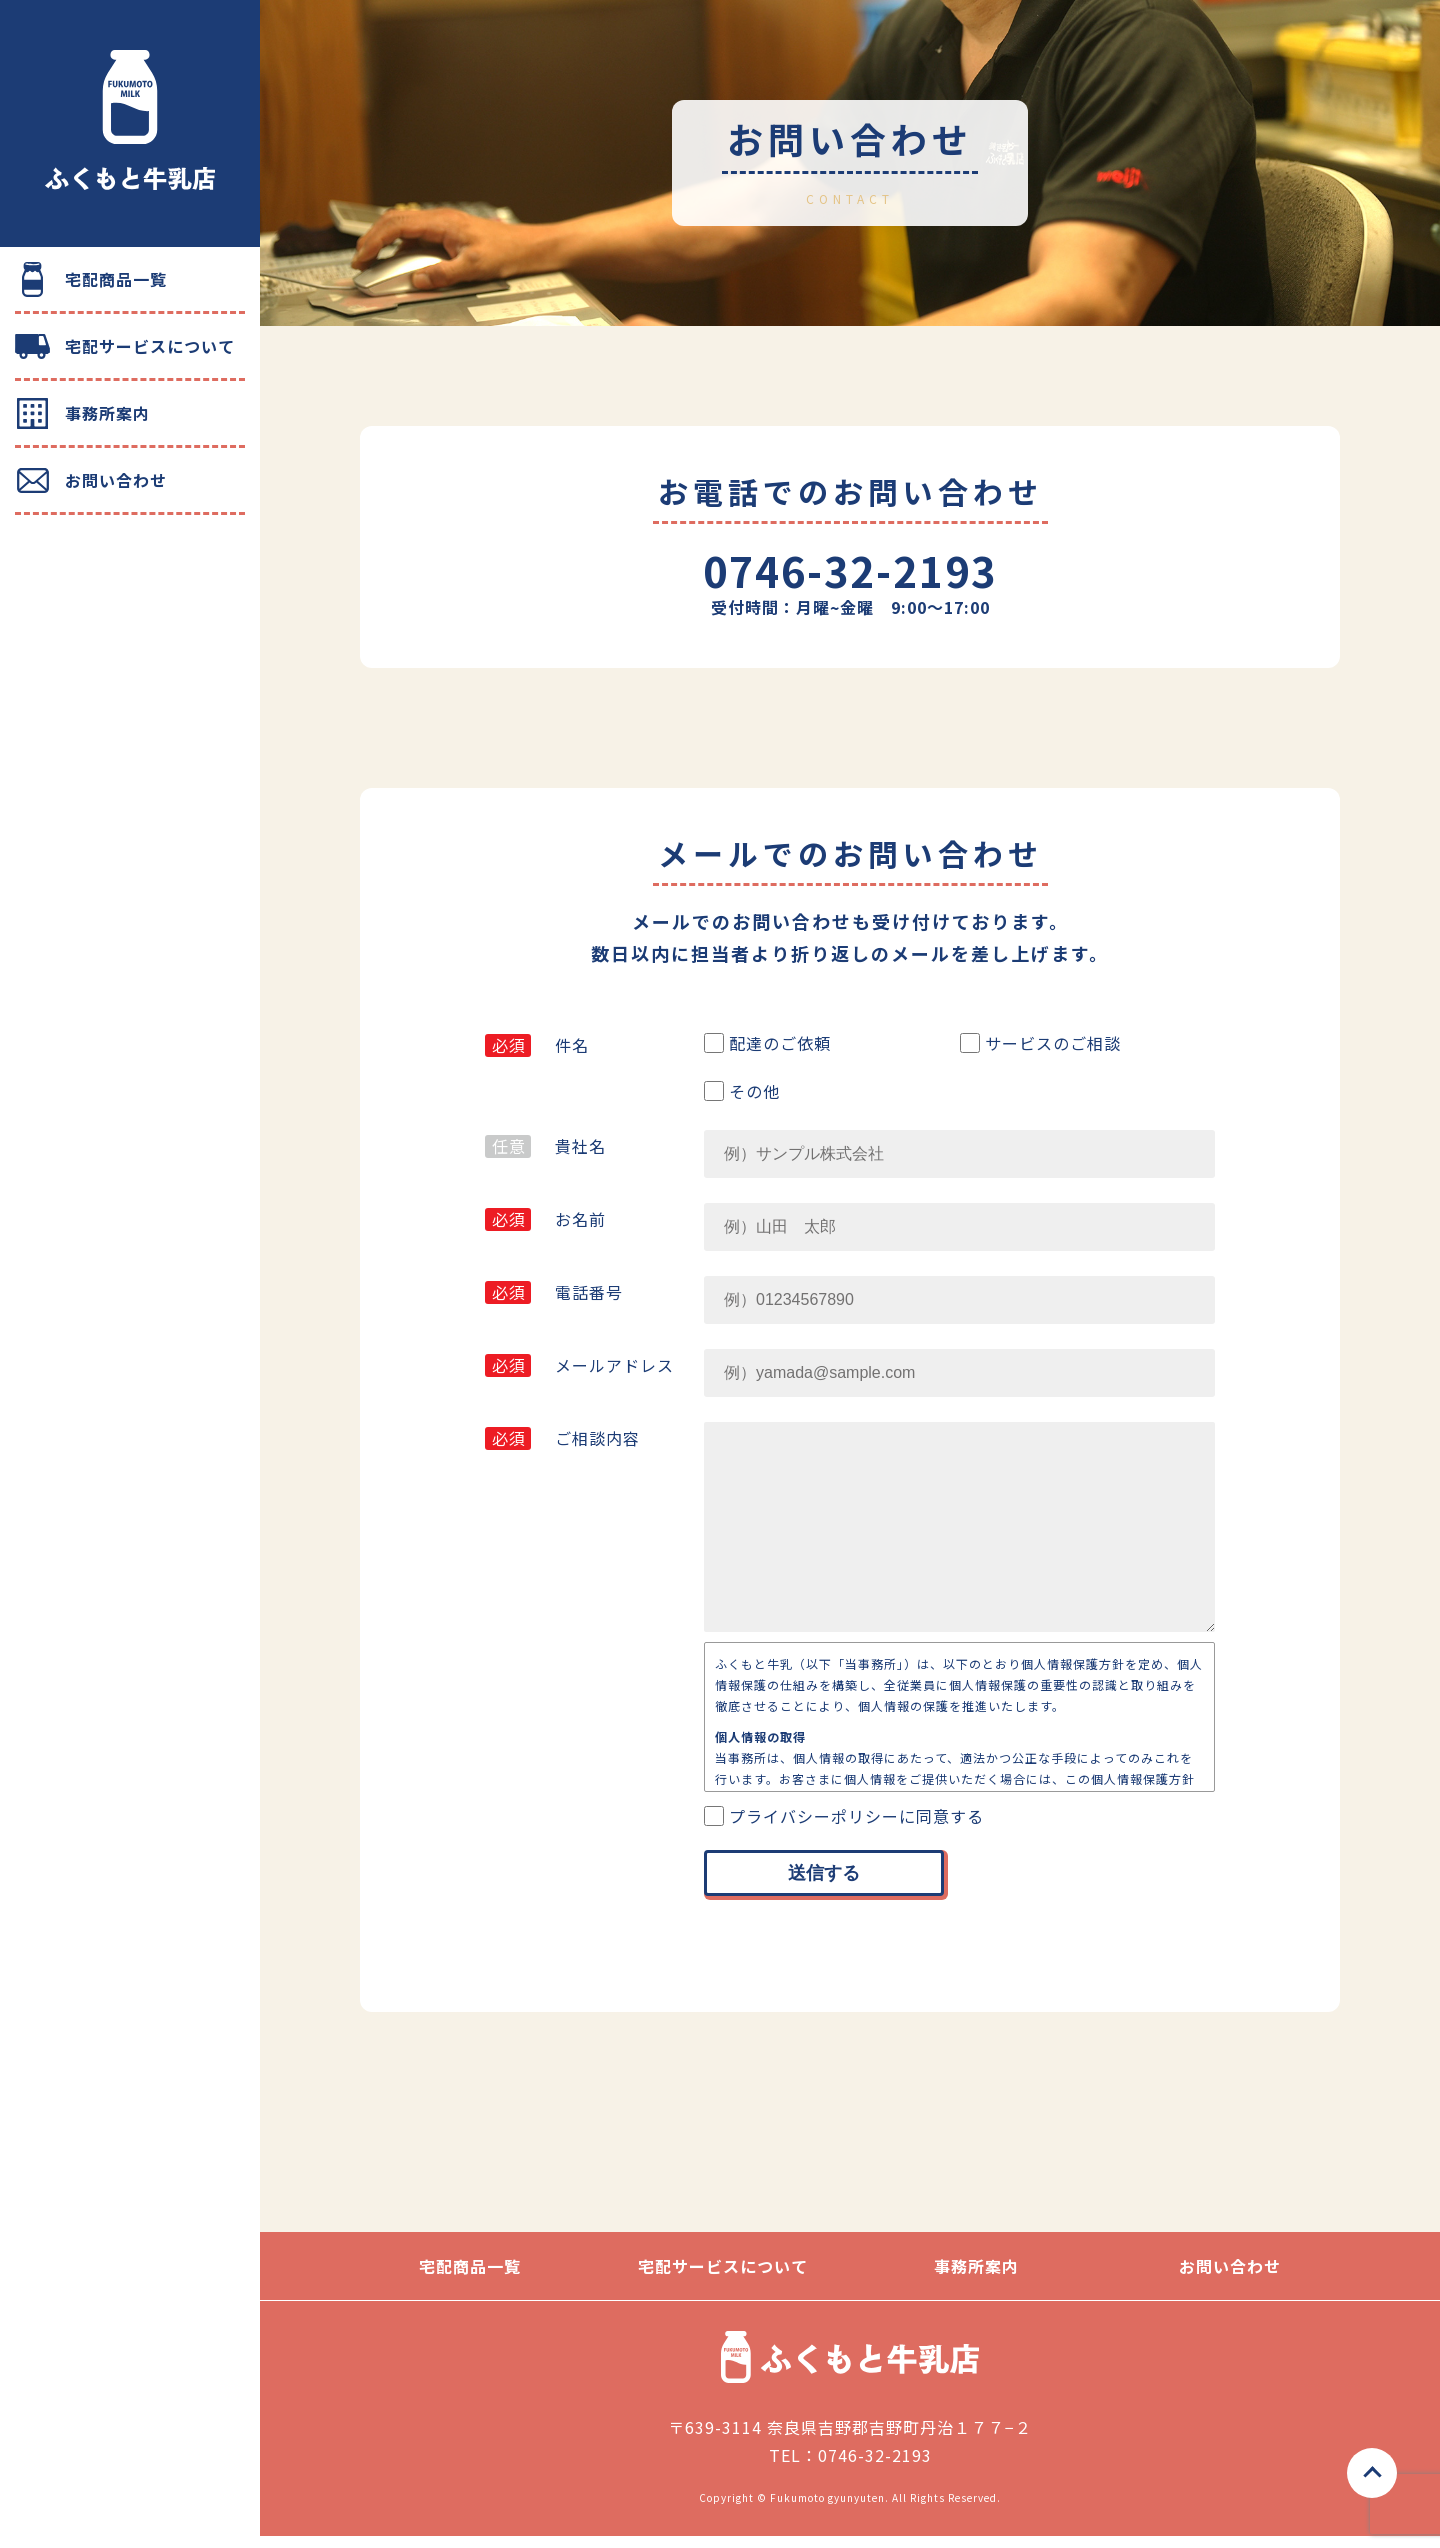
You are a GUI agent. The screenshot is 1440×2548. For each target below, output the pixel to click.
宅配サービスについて (150, 346)
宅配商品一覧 (116, 279)
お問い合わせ (116, 480)
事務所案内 (107, 413)
